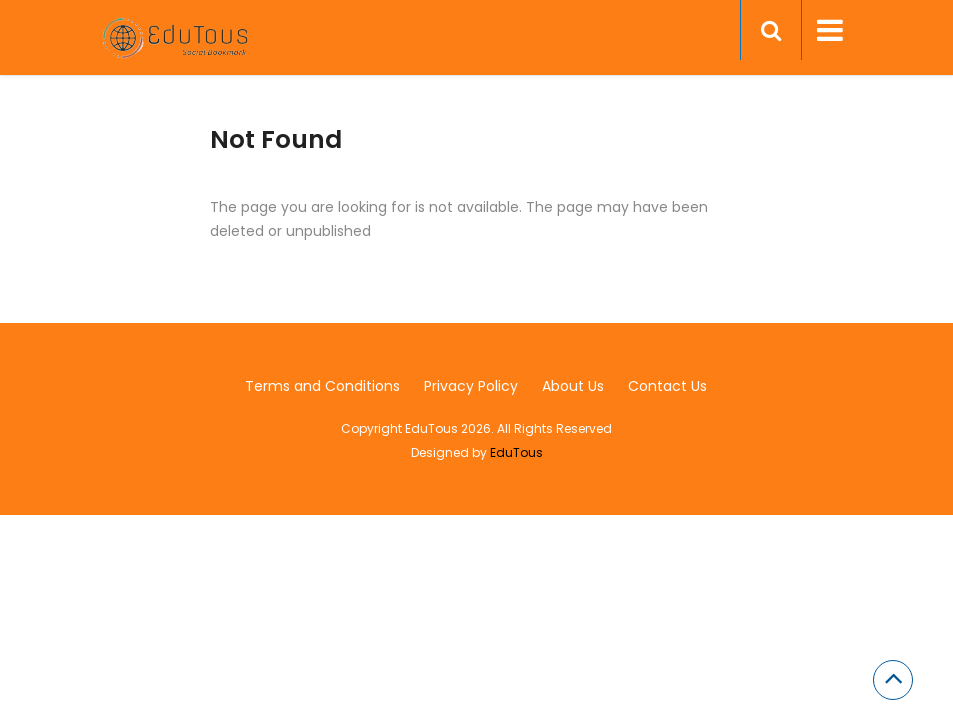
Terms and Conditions (322, 386)
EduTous (516, 452)
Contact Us (667, 386)
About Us (573, 386)
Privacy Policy (471, 386)
